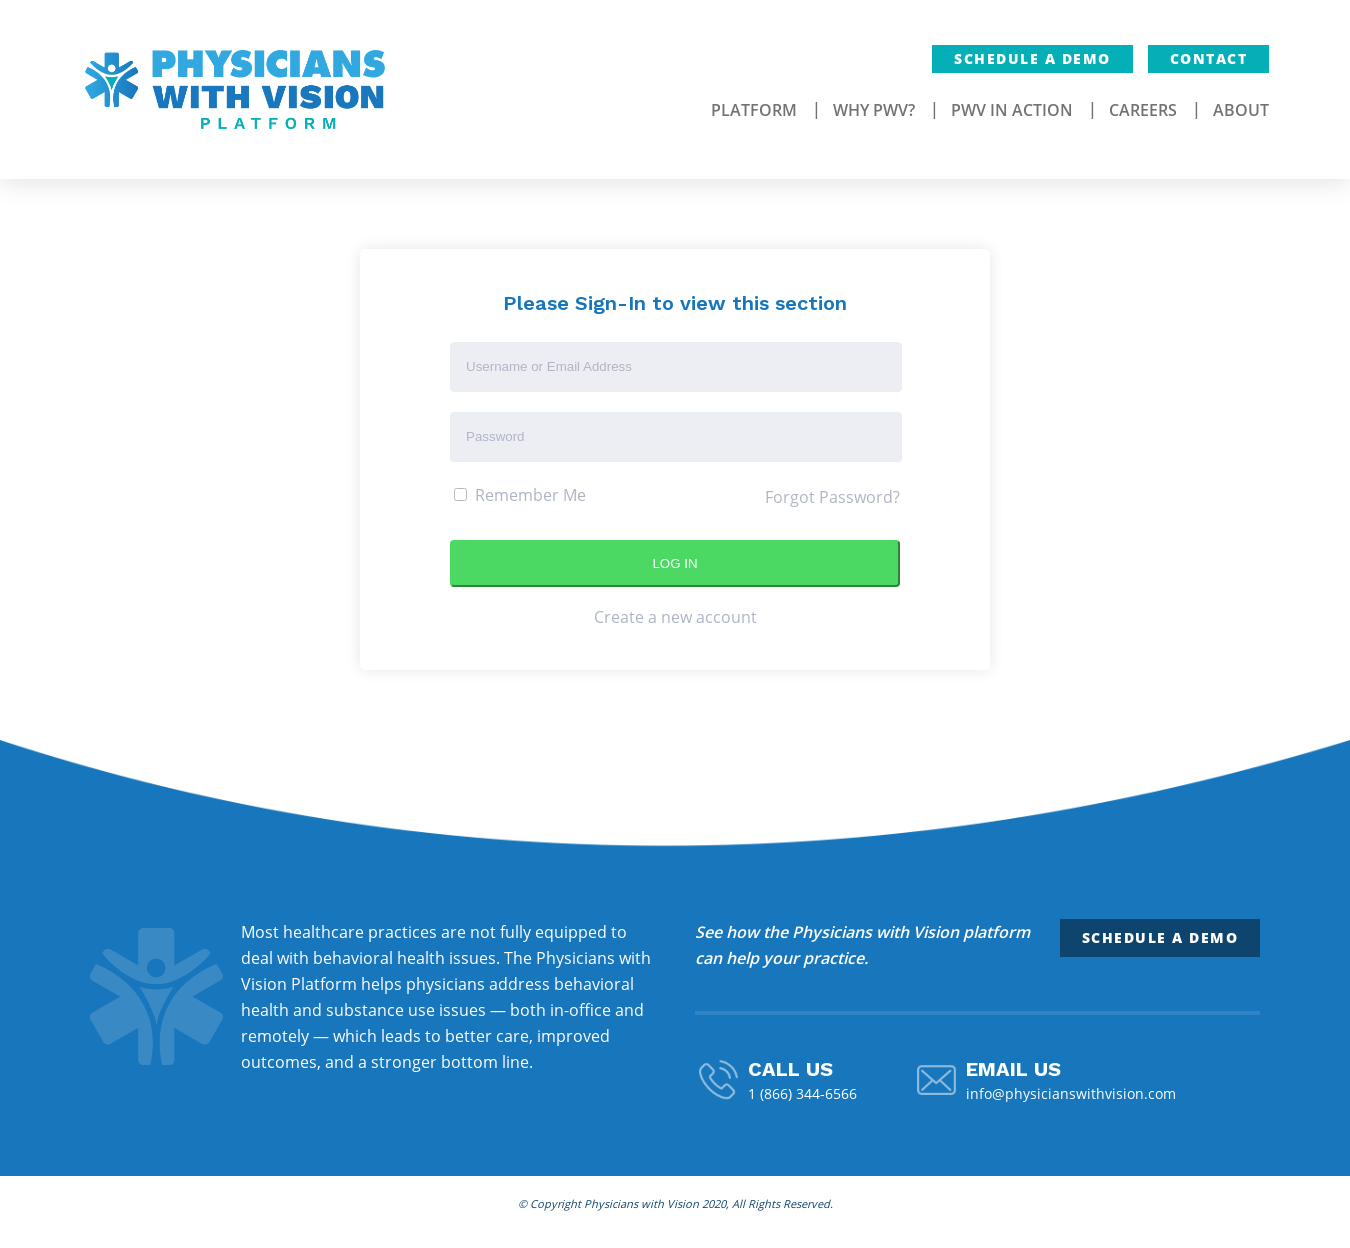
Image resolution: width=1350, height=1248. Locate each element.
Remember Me (520, 495)
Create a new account (675, 617)
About (1241, 110)
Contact (1209, 58)
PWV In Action (1012, 110)
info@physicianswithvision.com (1071, 1093)
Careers (1143, 110)
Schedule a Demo (1032, 58)
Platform (754, 110)
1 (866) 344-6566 (802, 1093)
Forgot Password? (832, 497)
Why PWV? (874, 110)
